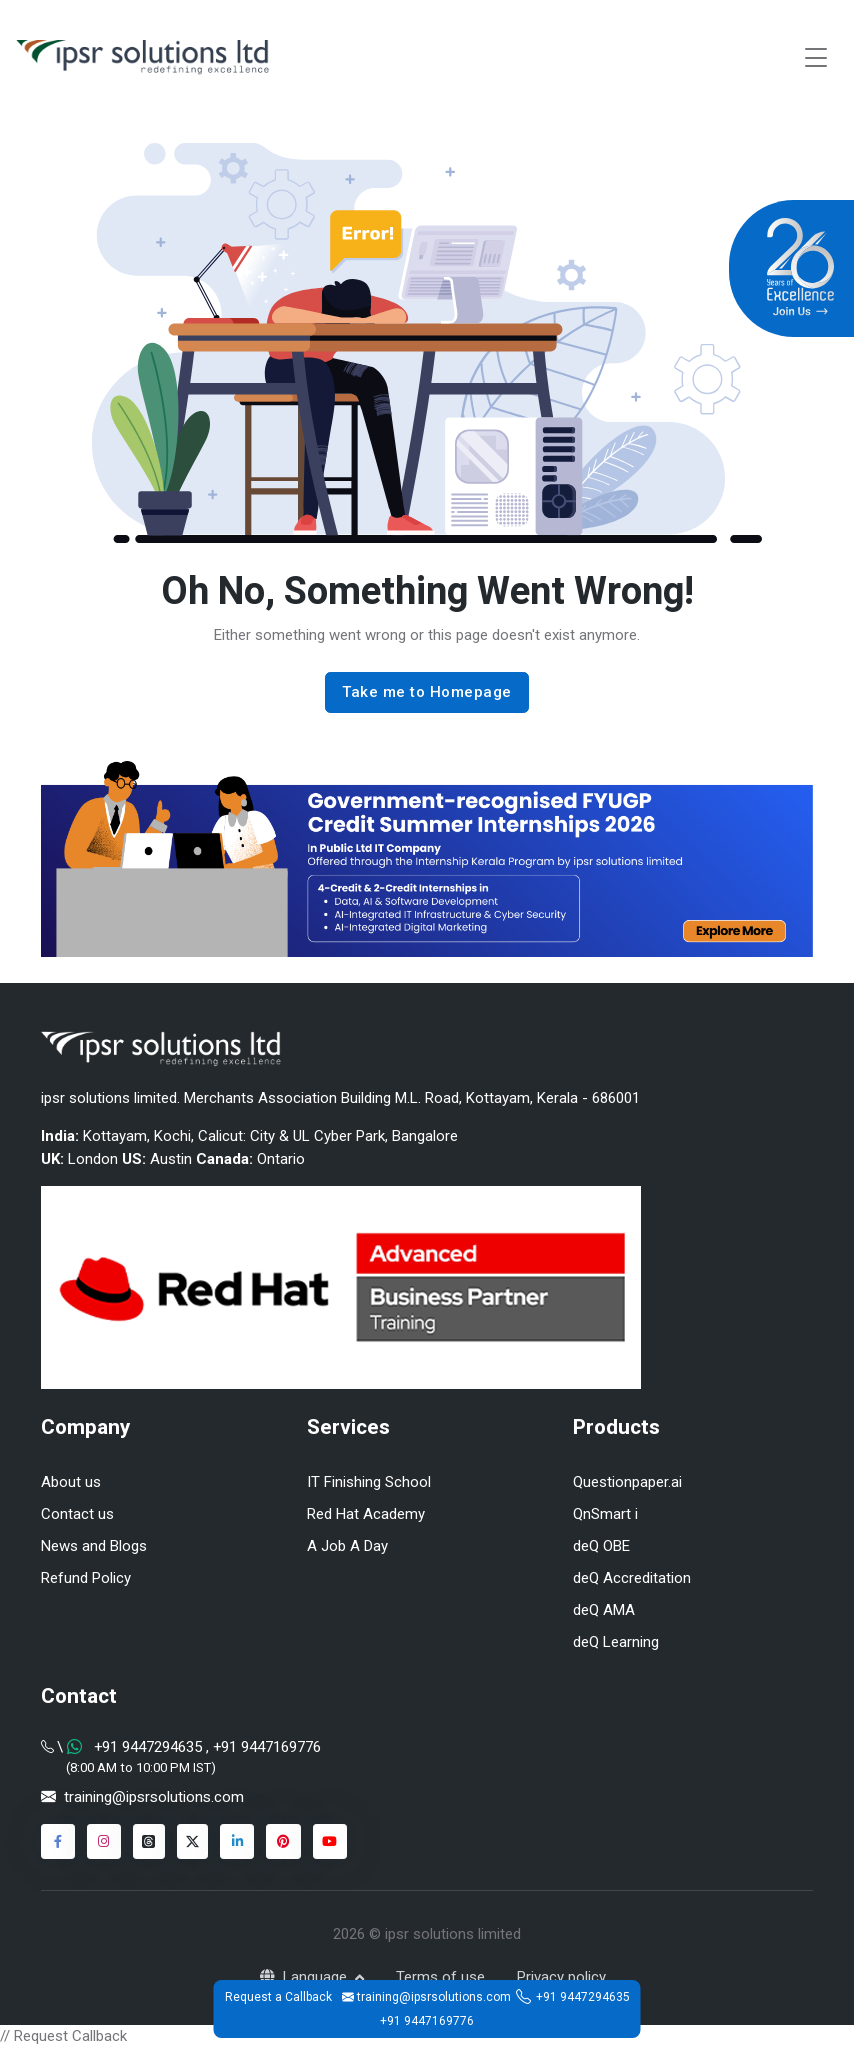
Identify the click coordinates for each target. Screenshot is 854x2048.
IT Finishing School (369, 1482)
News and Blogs (94, 1546)
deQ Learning (616, 1642)
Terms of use (440, 1977)
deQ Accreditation (632, 1578)
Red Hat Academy (366, 1514)
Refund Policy (86, 1578)
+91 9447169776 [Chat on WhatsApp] (265, 1747)
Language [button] (305, 1977)
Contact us (77, 1514)
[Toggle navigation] (816, 57)
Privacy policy (561, 1977)
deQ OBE (601, 1546)
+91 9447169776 (427, 2021)
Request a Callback (278, 1997)
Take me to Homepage (427, 692)
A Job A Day (347, 1546)
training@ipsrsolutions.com (154, 1797)
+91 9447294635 (583, 1997)
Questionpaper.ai (627, 1482)
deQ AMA (604, 1610)
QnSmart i (605, 1514)
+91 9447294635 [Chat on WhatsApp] (148, 1747)
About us (71, 1482)
